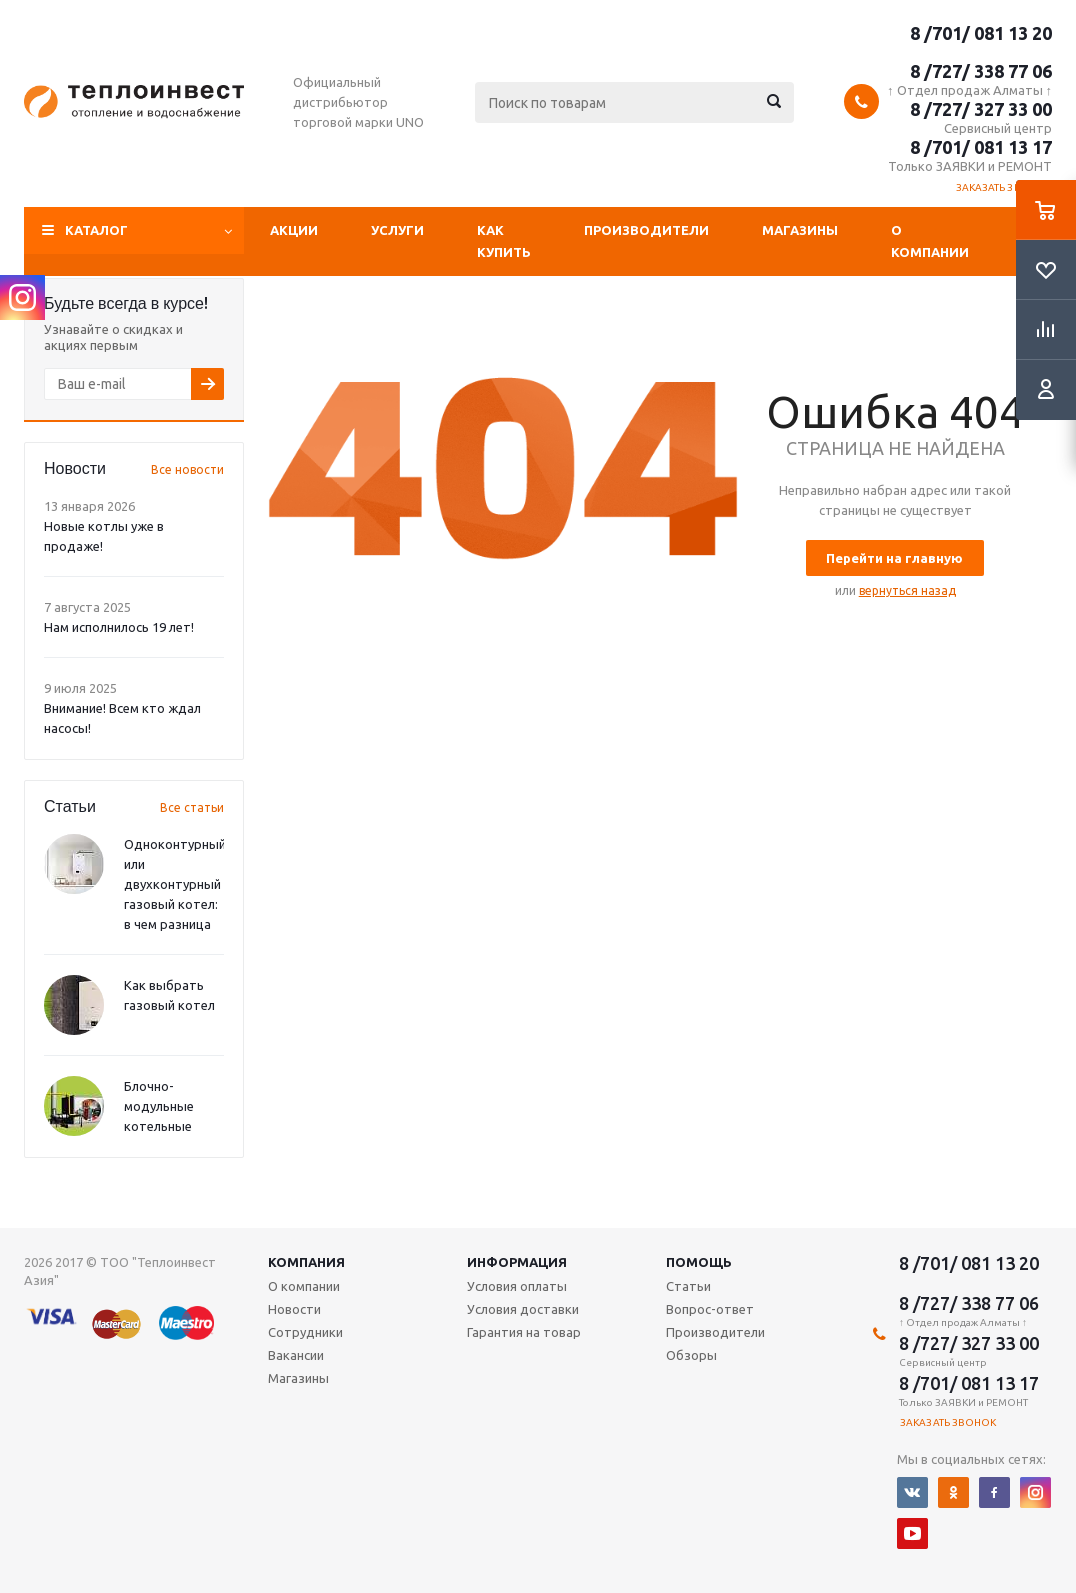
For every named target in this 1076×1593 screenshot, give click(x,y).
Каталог (96, 230)
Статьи (688, 1286)
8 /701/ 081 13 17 (981, 147)
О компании (930, 241)
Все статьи (192, 807)
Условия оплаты (517, 1286)
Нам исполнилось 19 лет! (119, 627)
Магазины (800, 230)
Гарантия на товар (524, 1332)
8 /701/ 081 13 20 (981, 33)
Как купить (504, 241)
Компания (306, 1262)
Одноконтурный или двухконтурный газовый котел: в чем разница (175, 884)
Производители (646, 230)
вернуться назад (907, 590)
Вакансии (296, 1355)
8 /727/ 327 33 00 (981, 109)
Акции (294, 230)
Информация (517, 1262)
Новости (294, 1309)
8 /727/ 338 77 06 (981, 71)
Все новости (187, 469)
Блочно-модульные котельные (159, 1106)
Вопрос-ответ (710, 1309)
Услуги (397, 230)
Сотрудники (305, 1332)
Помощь (699, 1262)
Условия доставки (523, 1309)
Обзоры (691, 1355)
